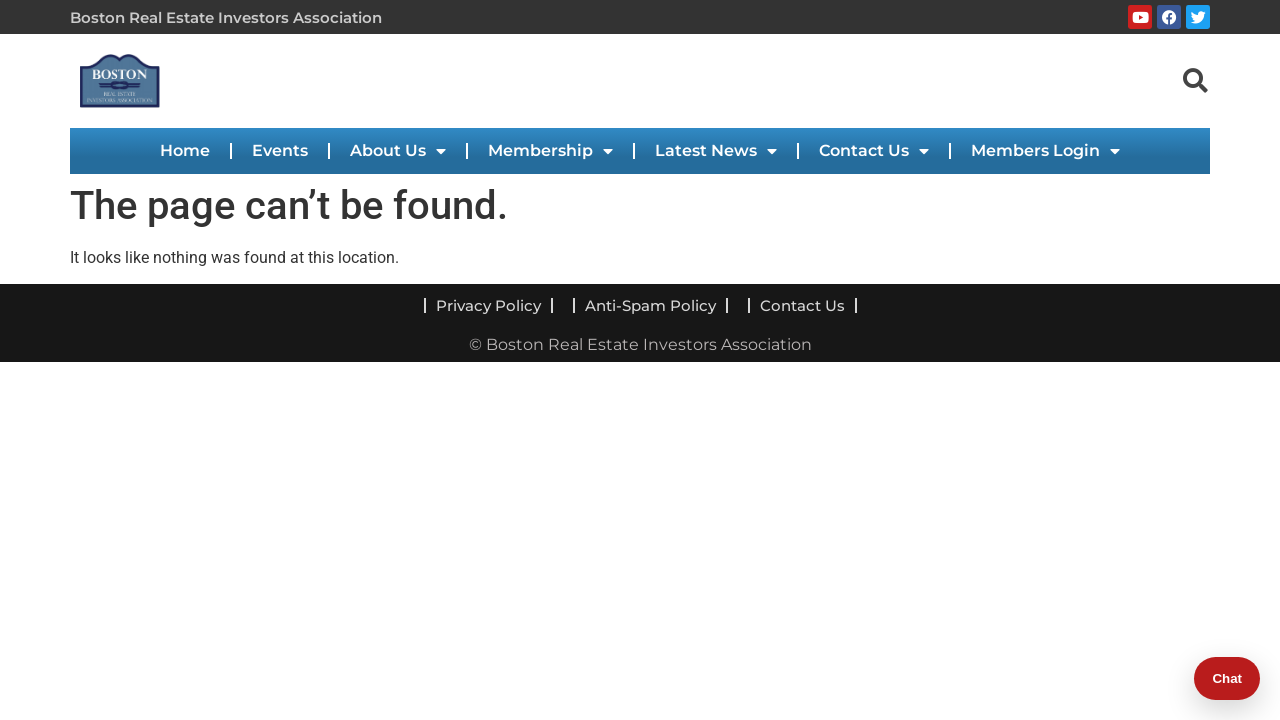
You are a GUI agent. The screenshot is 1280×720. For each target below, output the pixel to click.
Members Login (1045, 151)
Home (185, 150)
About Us (398, 151)
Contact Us (874, 151)
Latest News (716, 151)
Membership (550, 151)
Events (280, 150)
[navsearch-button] (1195, 80)
